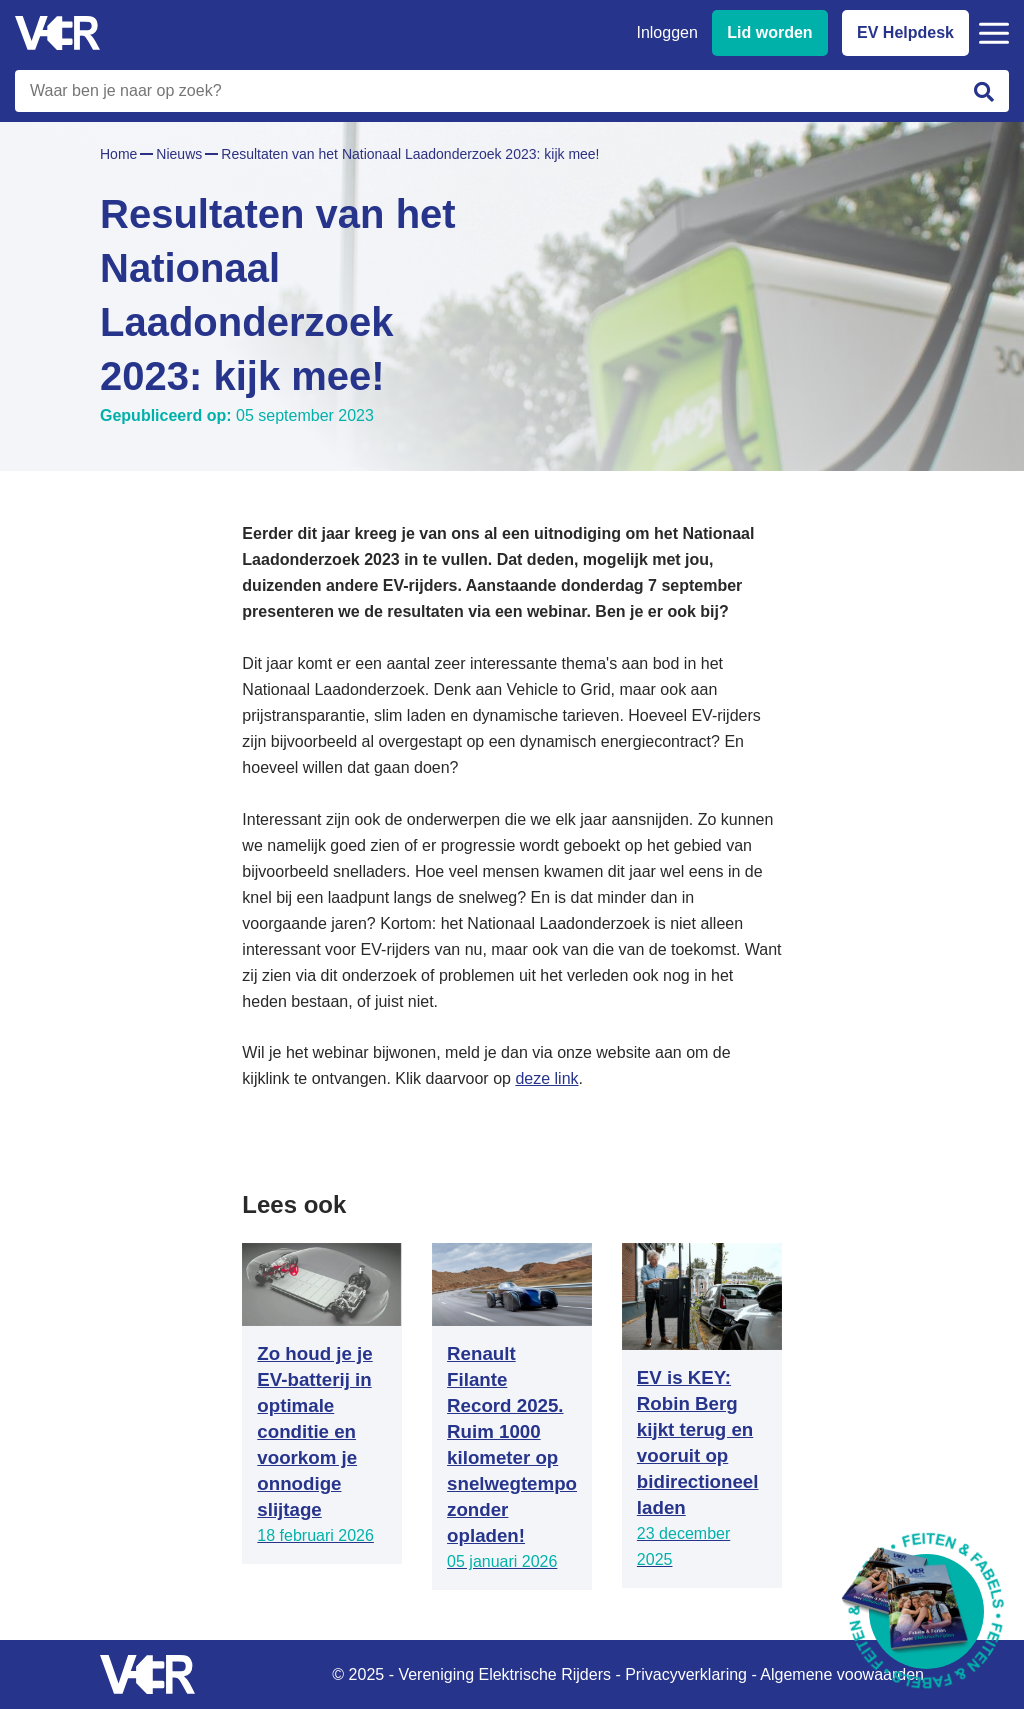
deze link (546, 1078)
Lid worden (769, 32)
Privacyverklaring (686, 1674)
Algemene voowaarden (842, 1674)
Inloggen (666, 32)
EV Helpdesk (905, 32)
